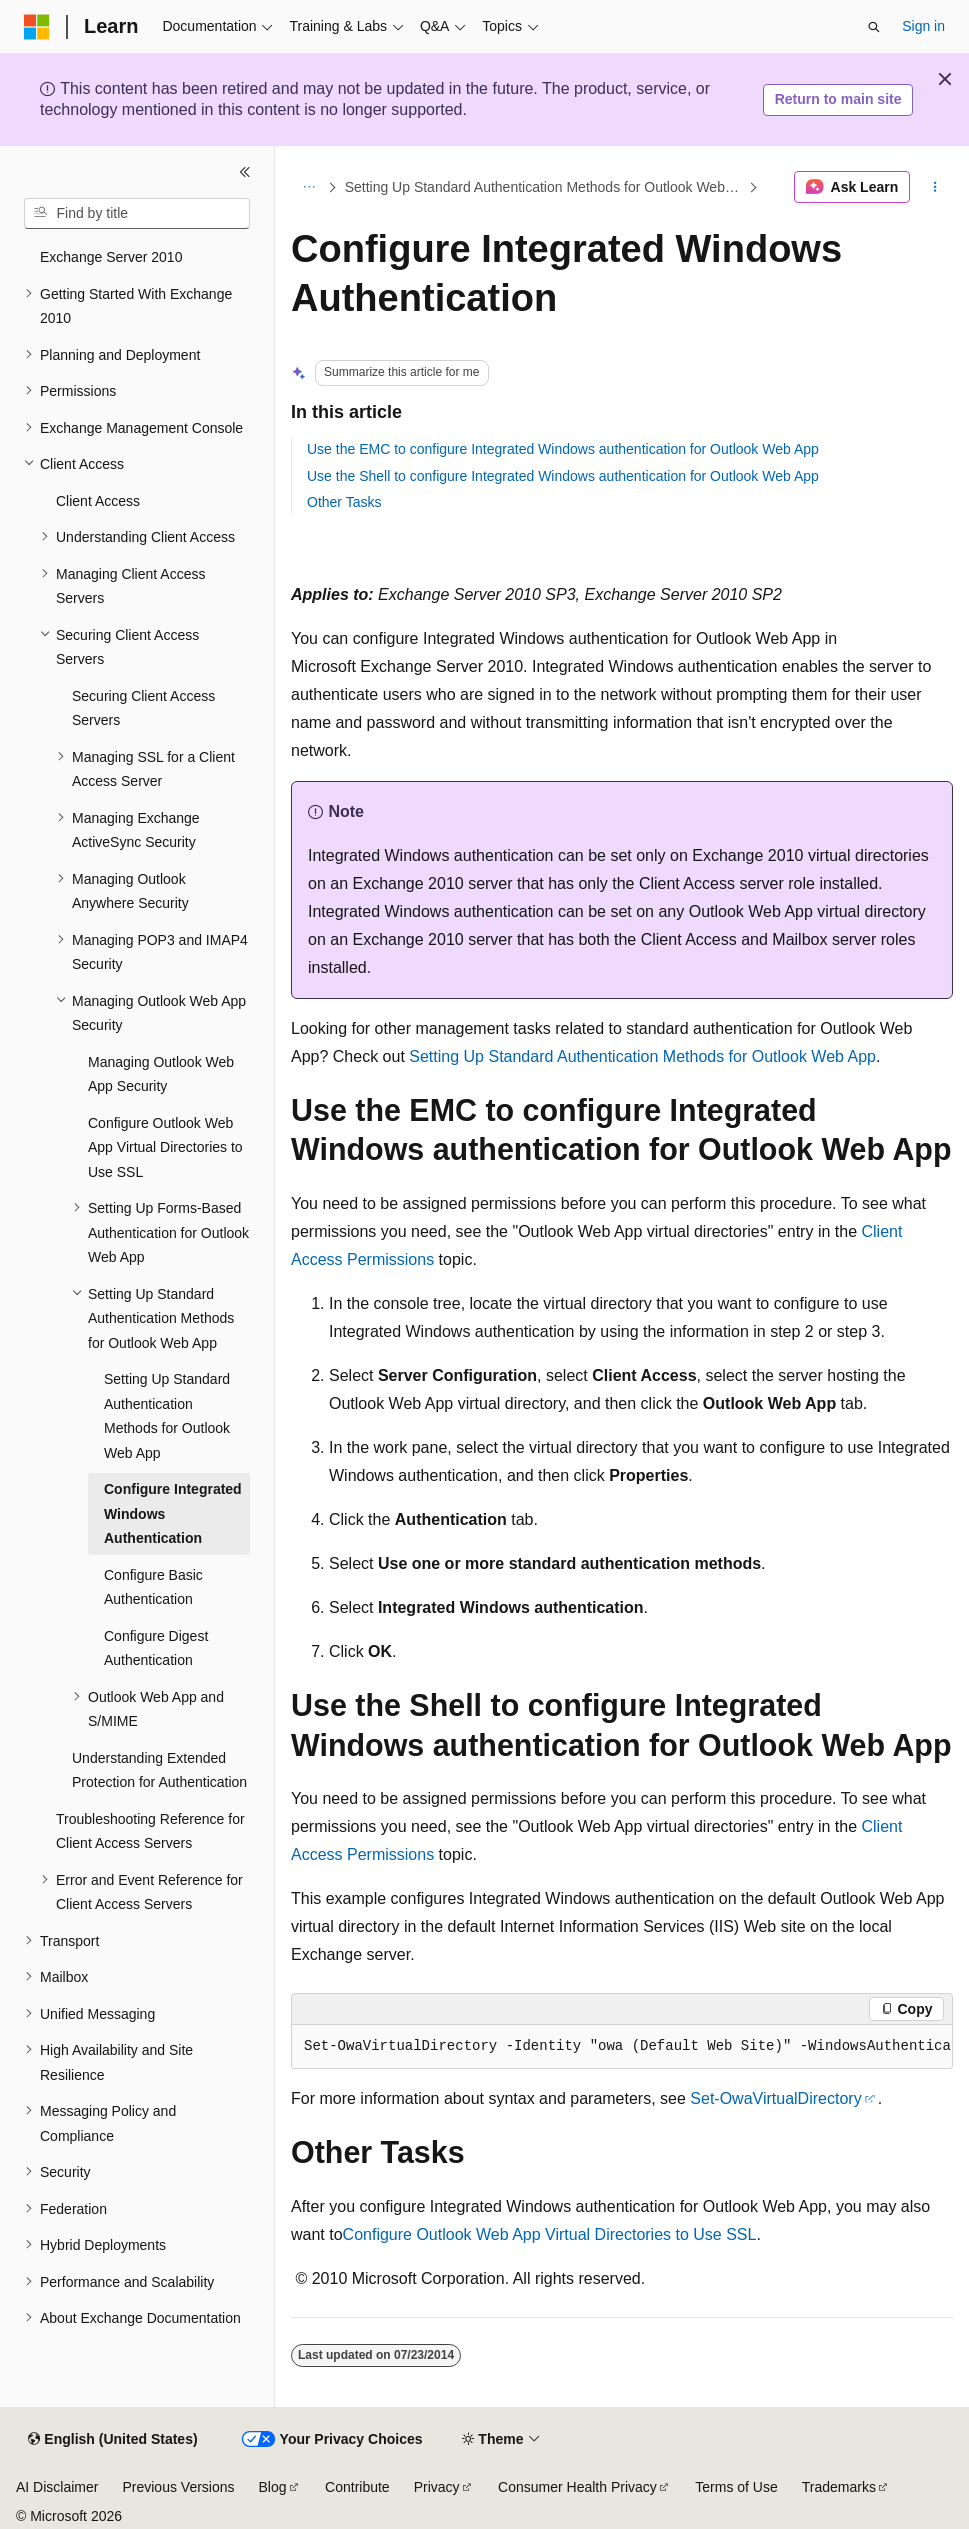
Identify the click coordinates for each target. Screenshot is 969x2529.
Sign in (923, 26)
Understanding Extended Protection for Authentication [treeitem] (159, 1770)
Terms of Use (736, 2487)
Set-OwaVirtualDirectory (775, 2098)
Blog (273, 2487)
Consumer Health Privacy (577, 2487)
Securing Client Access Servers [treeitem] (143, 708)
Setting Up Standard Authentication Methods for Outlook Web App (545, 187)
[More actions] (935, 187)
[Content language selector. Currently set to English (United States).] (112, 2440)
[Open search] (874, 27)
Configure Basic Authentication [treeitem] (153, 1587)
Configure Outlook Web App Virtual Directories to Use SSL (550, 2234)
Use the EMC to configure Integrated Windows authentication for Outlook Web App (563, 449)
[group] (622, 2047)
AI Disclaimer (57, 2487)
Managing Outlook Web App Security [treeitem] (161, 1074)
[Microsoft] (37, 27)
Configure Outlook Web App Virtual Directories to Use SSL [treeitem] (165, 1147)
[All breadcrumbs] (308, 187)
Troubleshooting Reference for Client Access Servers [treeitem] (150, 1831)
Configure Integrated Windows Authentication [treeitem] (173, 1513)
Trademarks (839, 2487)
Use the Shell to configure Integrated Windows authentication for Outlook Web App (563, 476)
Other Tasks (344, 502)
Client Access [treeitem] (98, 501)
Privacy (437, 2487)
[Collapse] (245, 172)
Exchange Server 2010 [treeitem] (111, 257)
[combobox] (137, 214)
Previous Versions (178, 2487)
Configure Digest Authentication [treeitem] (156, 1648)
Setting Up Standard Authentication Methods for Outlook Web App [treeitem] (167, 1416)
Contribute (357, 2487)
